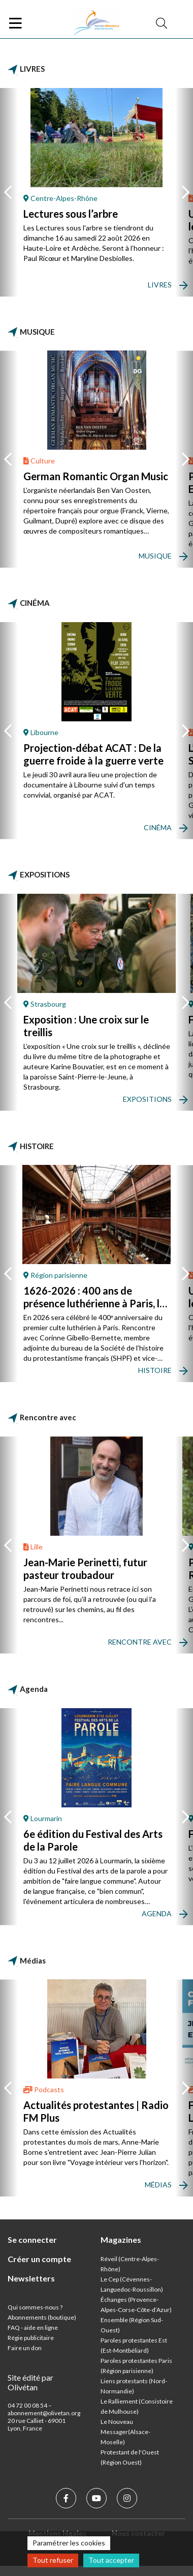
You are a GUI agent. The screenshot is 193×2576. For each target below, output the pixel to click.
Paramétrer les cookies (69, 2542)
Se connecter (32, 2239)
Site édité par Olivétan (30, 2382)
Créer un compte (39, 2259)
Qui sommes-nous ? (35, 2307)
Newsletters (31, 2278)
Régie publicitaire (31, 2337)
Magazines (121, 2239)
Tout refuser (53, 2560)
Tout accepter (111, 2560)
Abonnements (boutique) (42, 2317)
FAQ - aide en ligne (33, 2327)
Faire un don (25, 2348)
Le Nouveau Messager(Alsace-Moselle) (125, 2432)
